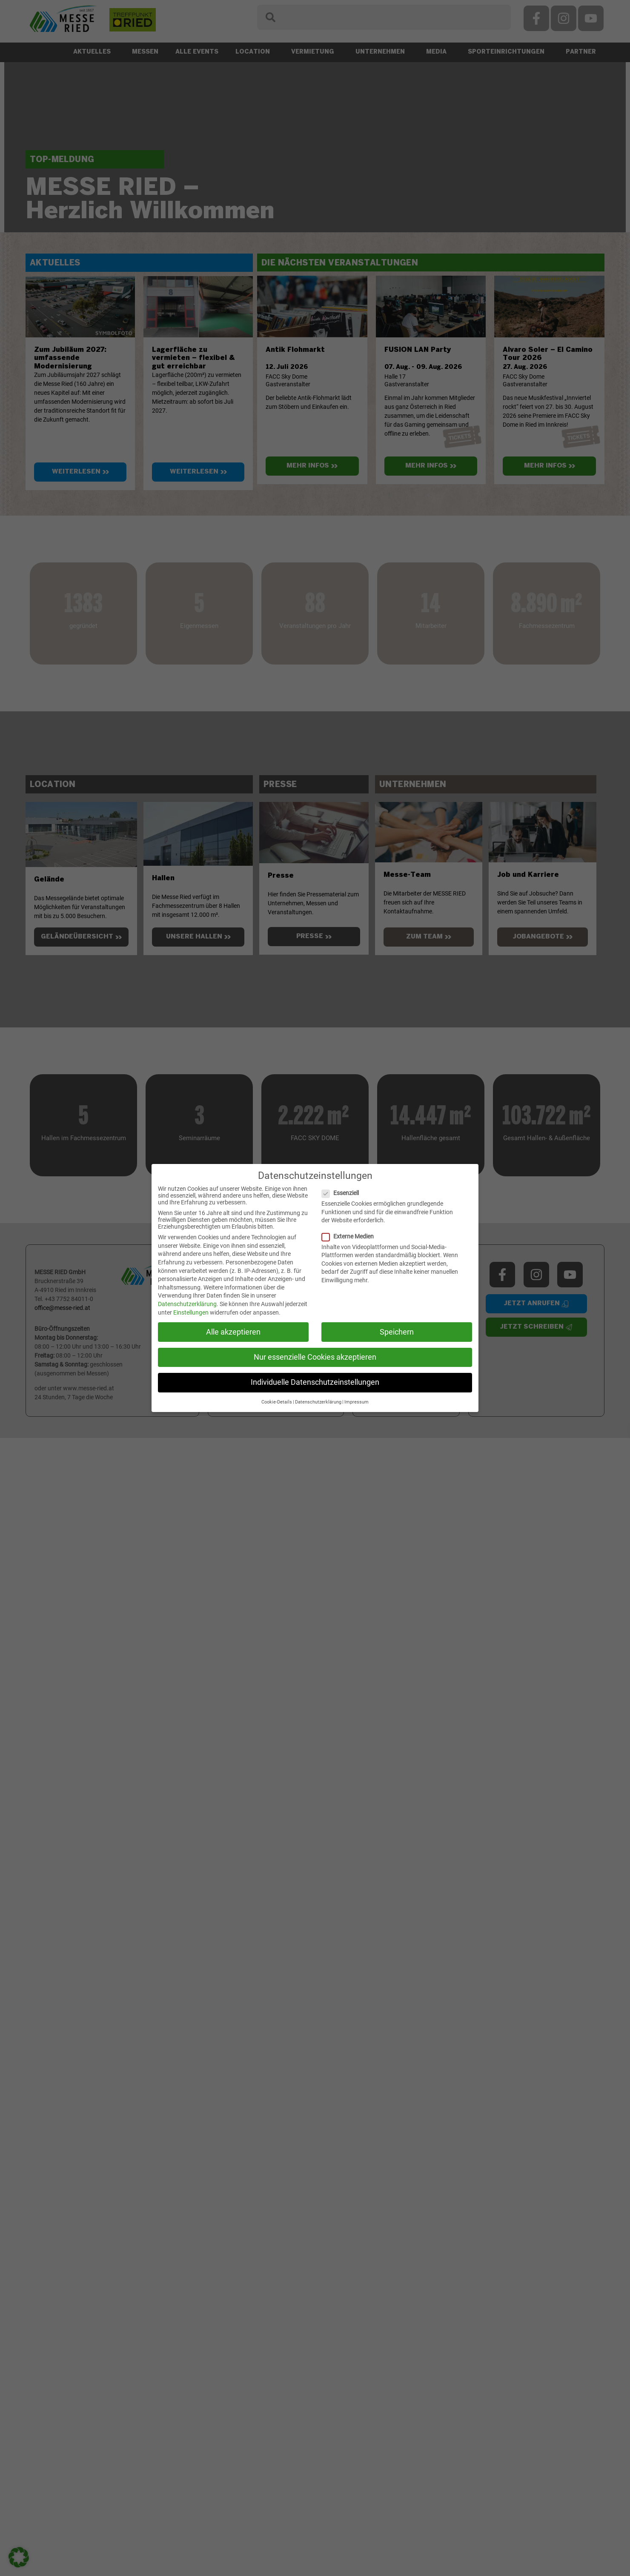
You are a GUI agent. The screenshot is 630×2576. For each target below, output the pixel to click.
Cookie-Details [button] (276, 1402)
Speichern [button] (397, 1332)
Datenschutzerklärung (187, 1304)
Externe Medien (351, 1236)
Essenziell (343, 1193)
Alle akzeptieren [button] (233, 1332)
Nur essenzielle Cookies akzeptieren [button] (315, 1357)
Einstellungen (191, 1312)
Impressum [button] (356, 1402)
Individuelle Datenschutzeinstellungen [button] (315, 1382)
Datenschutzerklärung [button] (318, 1402)
